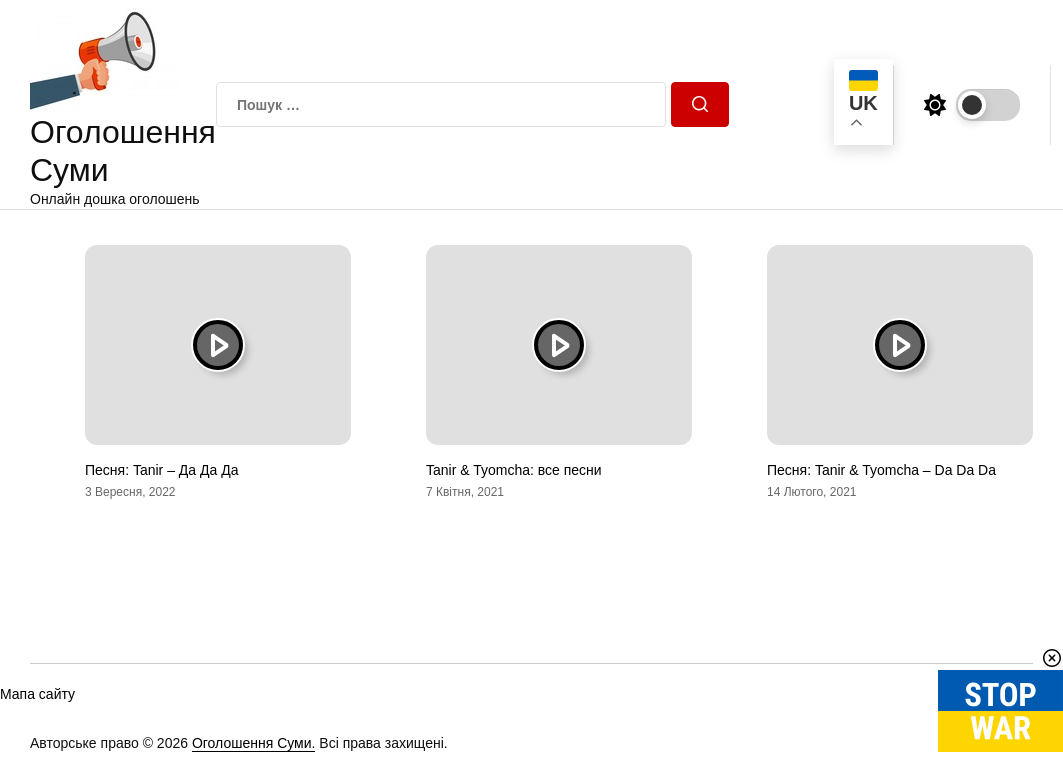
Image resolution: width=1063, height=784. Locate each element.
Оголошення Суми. (254, 743)
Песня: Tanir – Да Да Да (161, 470)
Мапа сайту (37, 694)
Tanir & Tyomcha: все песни (514, 470)
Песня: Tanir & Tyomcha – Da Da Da (881, 470)
